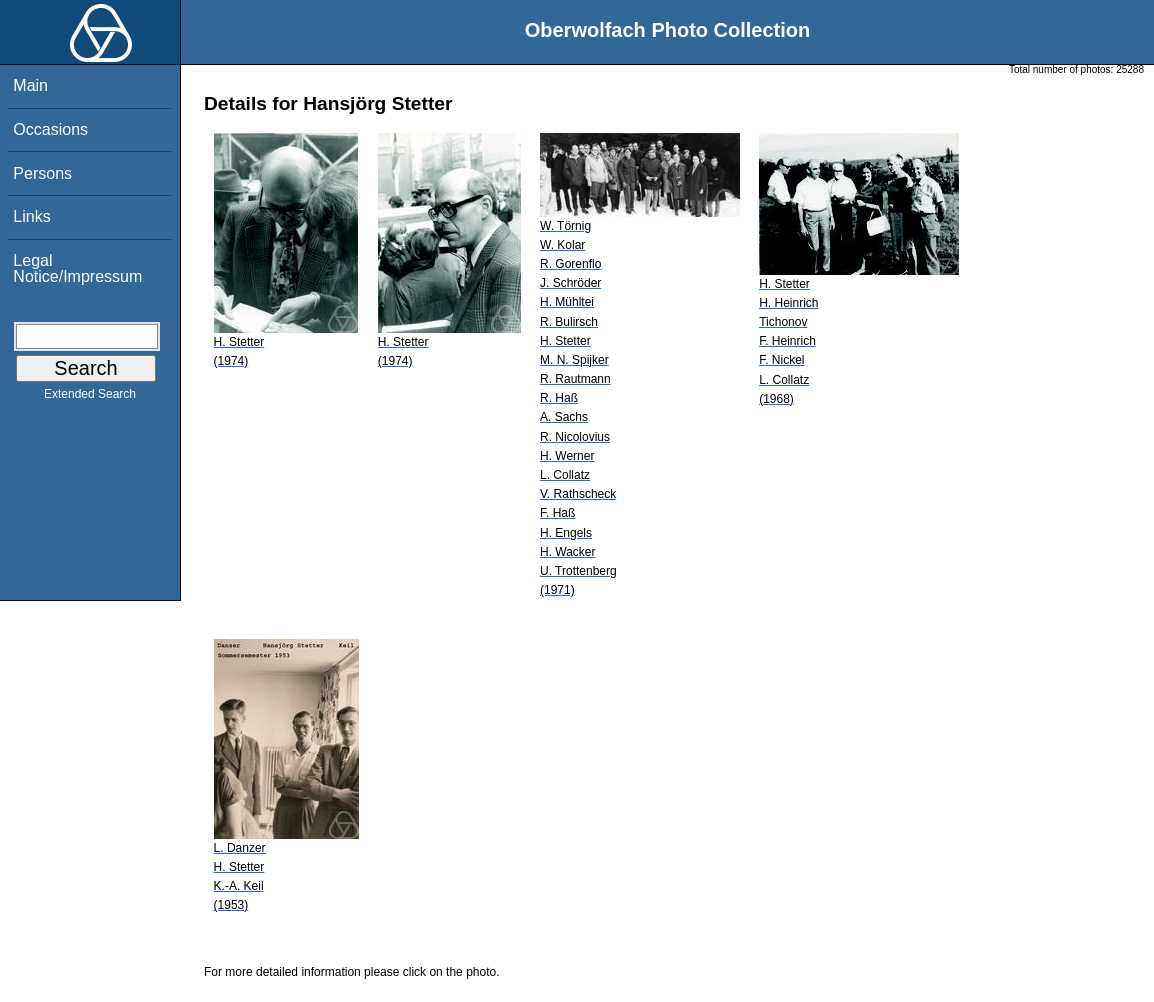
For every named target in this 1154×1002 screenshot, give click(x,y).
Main (30, 85)
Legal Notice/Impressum (77, 268)
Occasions (50, 129)
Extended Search (90, 398)
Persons (42, 173)
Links (31, 216)
